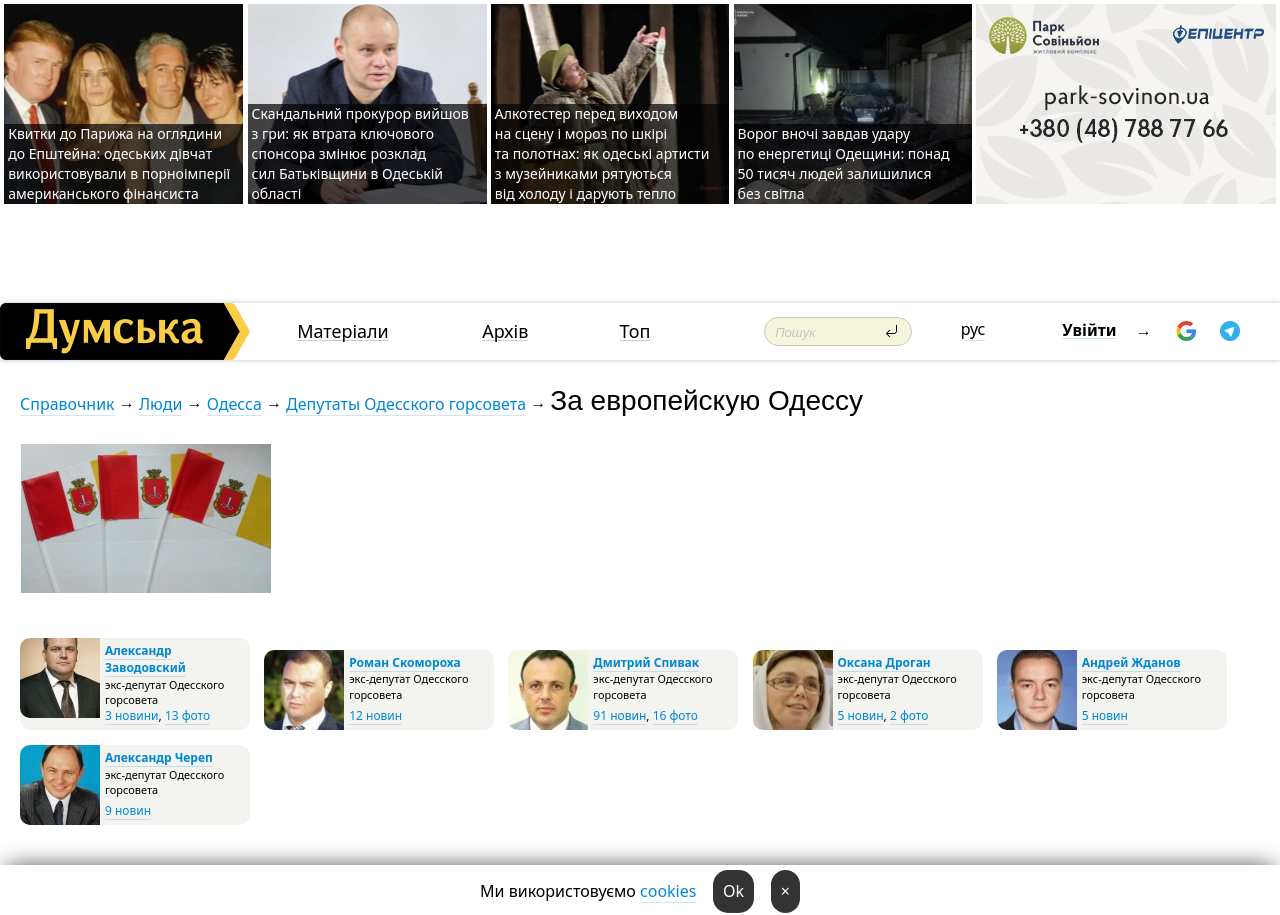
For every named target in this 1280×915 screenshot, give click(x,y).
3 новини (132, 715)
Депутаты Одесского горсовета (406, 404)
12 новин (375, 715)
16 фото (675, 715)
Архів (505, 331)
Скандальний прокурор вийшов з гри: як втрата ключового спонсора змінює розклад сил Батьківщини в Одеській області (360, 153)
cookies (668, 891)
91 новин (619, 715)
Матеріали (343, 331)
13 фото (187, 715)
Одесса (234, 404)
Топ (635, 331)
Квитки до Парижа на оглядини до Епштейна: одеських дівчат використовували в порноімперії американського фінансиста (119, 163)
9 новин (128, 810)
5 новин (861, 715)
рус (973, 329)
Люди (160, 404)
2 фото (909, 715)
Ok (733, 891)
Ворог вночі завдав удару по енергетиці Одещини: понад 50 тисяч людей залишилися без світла (844, 163)
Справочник (67, 404)
